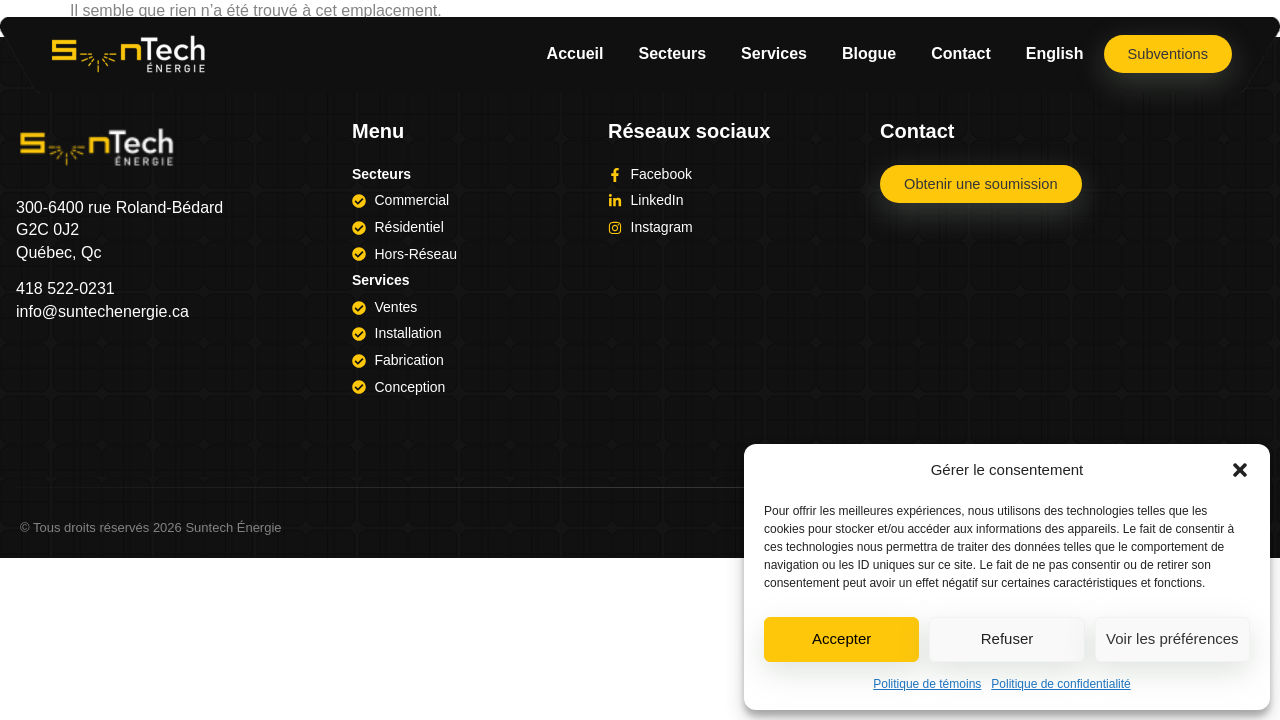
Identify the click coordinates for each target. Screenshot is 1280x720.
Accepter (841, 638)
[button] (1240, 470)
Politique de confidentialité (1060, 684)
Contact (959, 53)
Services (772, 53)
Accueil (573, 53)
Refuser (1007, 638)
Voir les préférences (1172, 638)
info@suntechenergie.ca (102, 311)
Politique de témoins (927, 684)
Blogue (867, 53)
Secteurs (670, 53)
